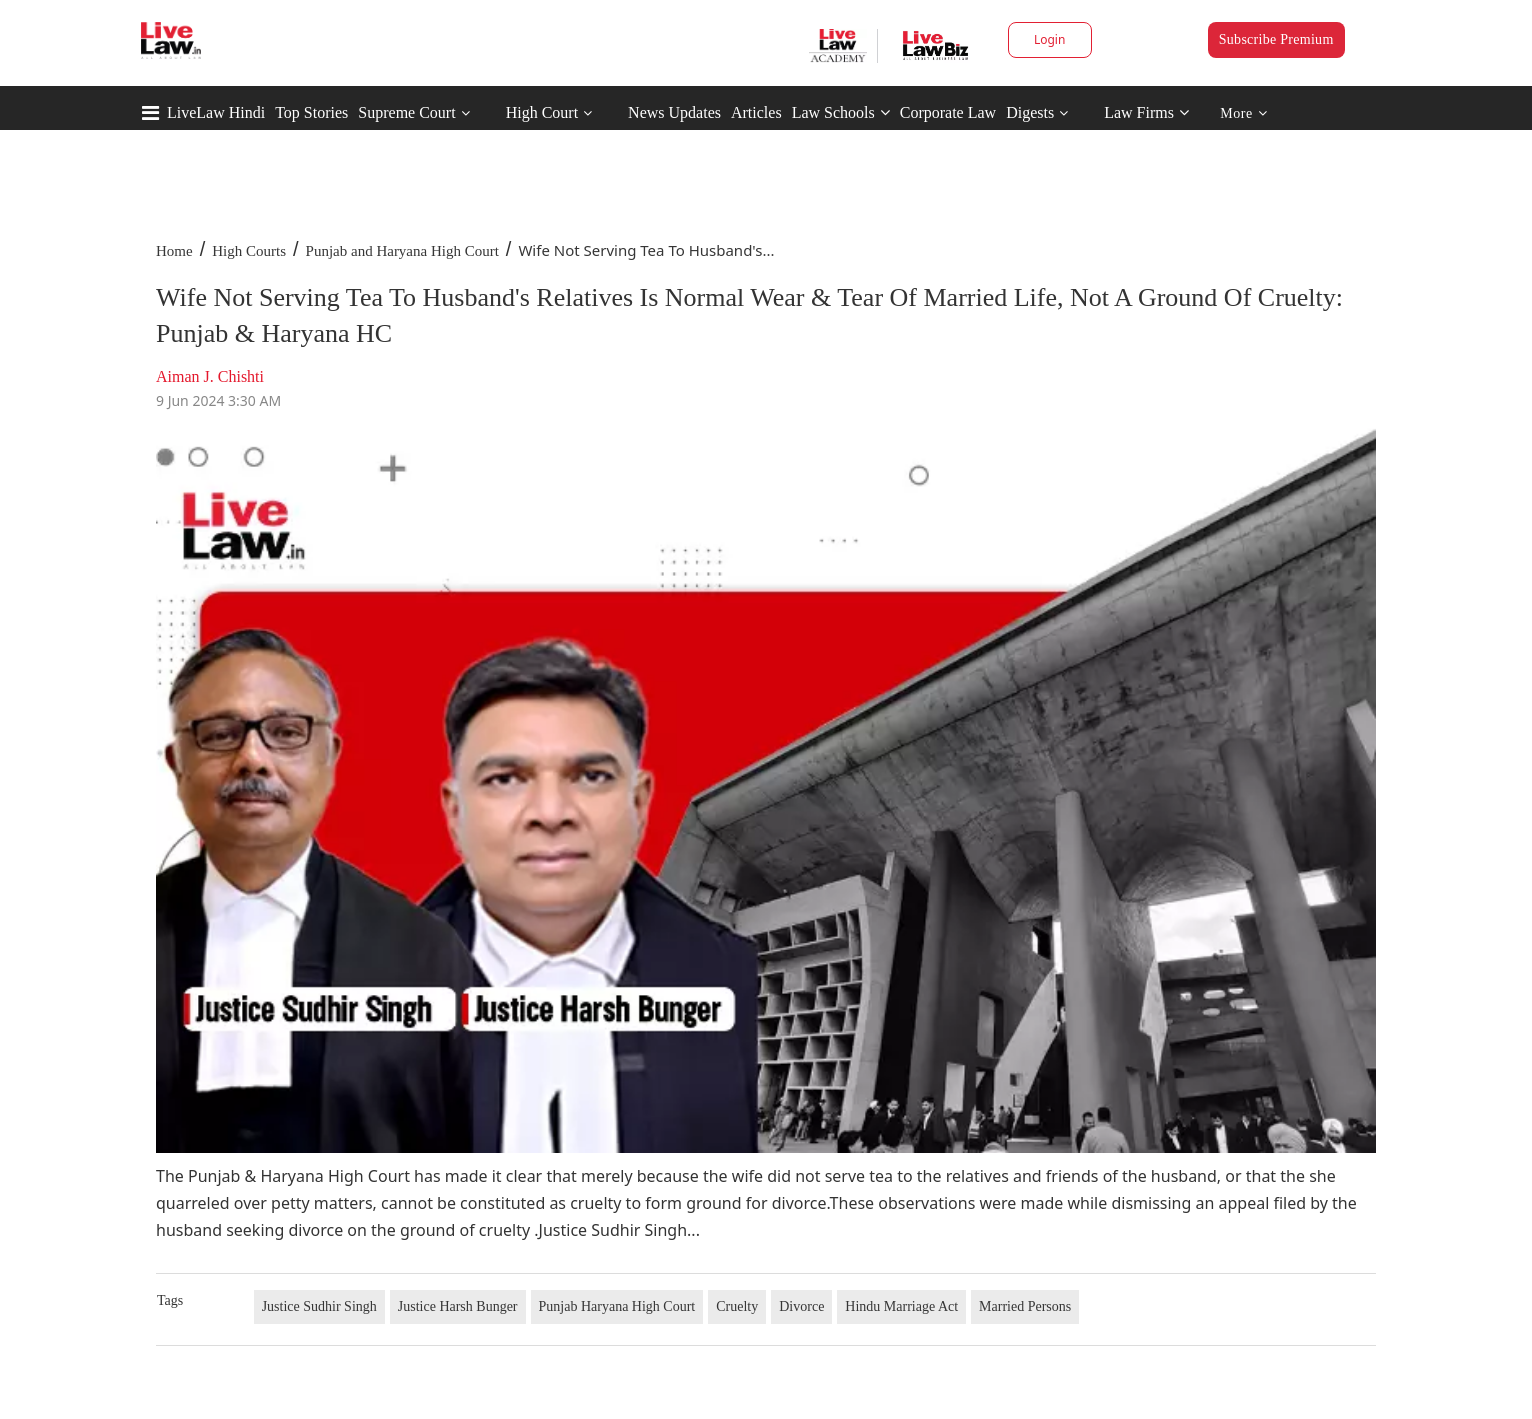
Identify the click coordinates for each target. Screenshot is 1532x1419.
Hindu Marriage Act (901, 1306)
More (1243, 113)
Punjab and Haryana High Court (402, 251)
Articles (756, 112)
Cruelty (737, 1306)
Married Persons (1025, 1306)
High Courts (249, 251)
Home (174, 251)
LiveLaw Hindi (216, 112)
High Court (542, 112)
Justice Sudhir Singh (319, 1306)
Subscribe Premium (1276, 39)
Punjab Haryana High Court (617, 1306)
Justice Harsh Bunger (458, 1306)
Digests (1030, 112)
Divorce (801, 1306)
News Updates (674, 112)
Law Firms (1146, 112)
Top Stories (311, 112)
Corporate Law (948, 112)
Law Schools (841, 112)
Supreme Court (406, 112)
